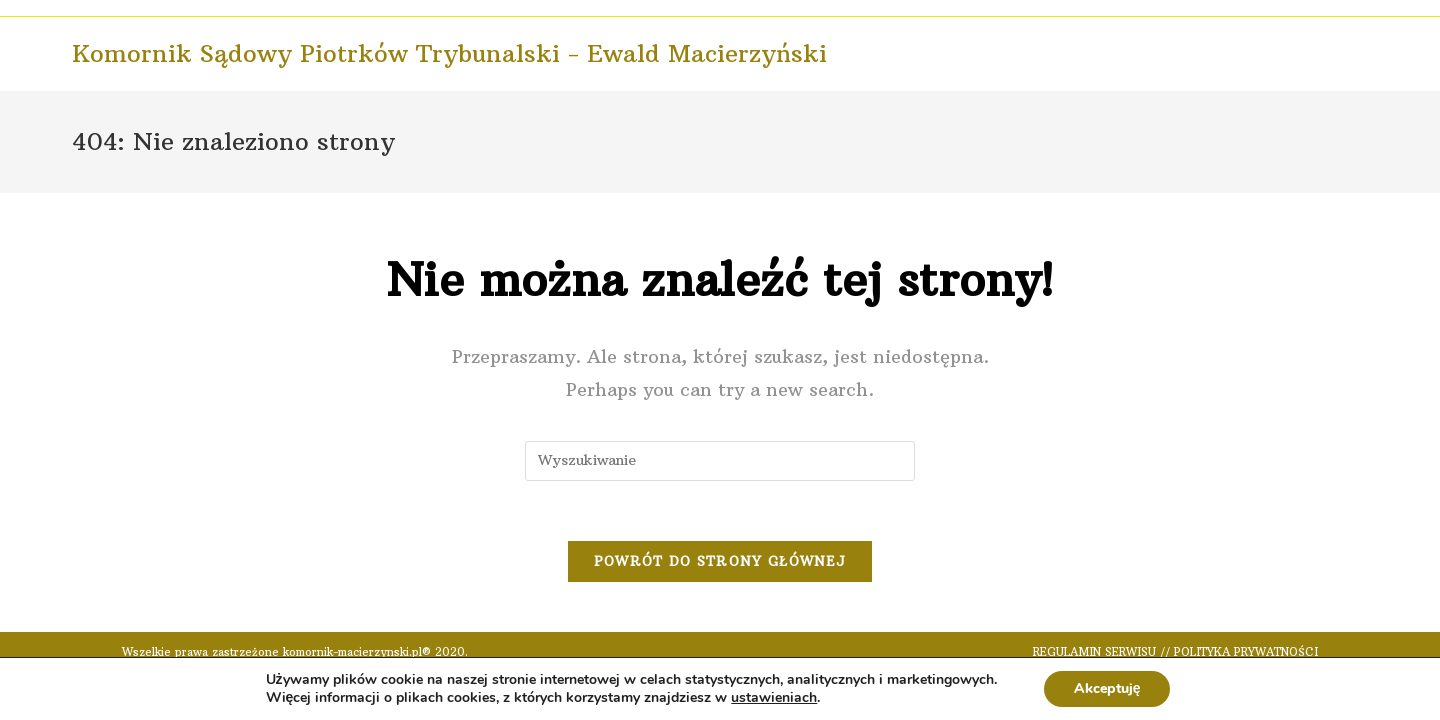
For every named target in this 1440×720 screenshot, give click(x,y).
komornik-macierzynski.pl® (357, 652)
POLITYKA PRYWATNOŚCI (1246, 652)
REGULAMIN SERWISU (1094, 652)
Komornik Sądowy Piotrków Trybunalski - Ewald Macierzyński (449, 53)
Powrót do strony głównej (720, 561)
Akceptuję (1107, 688)
